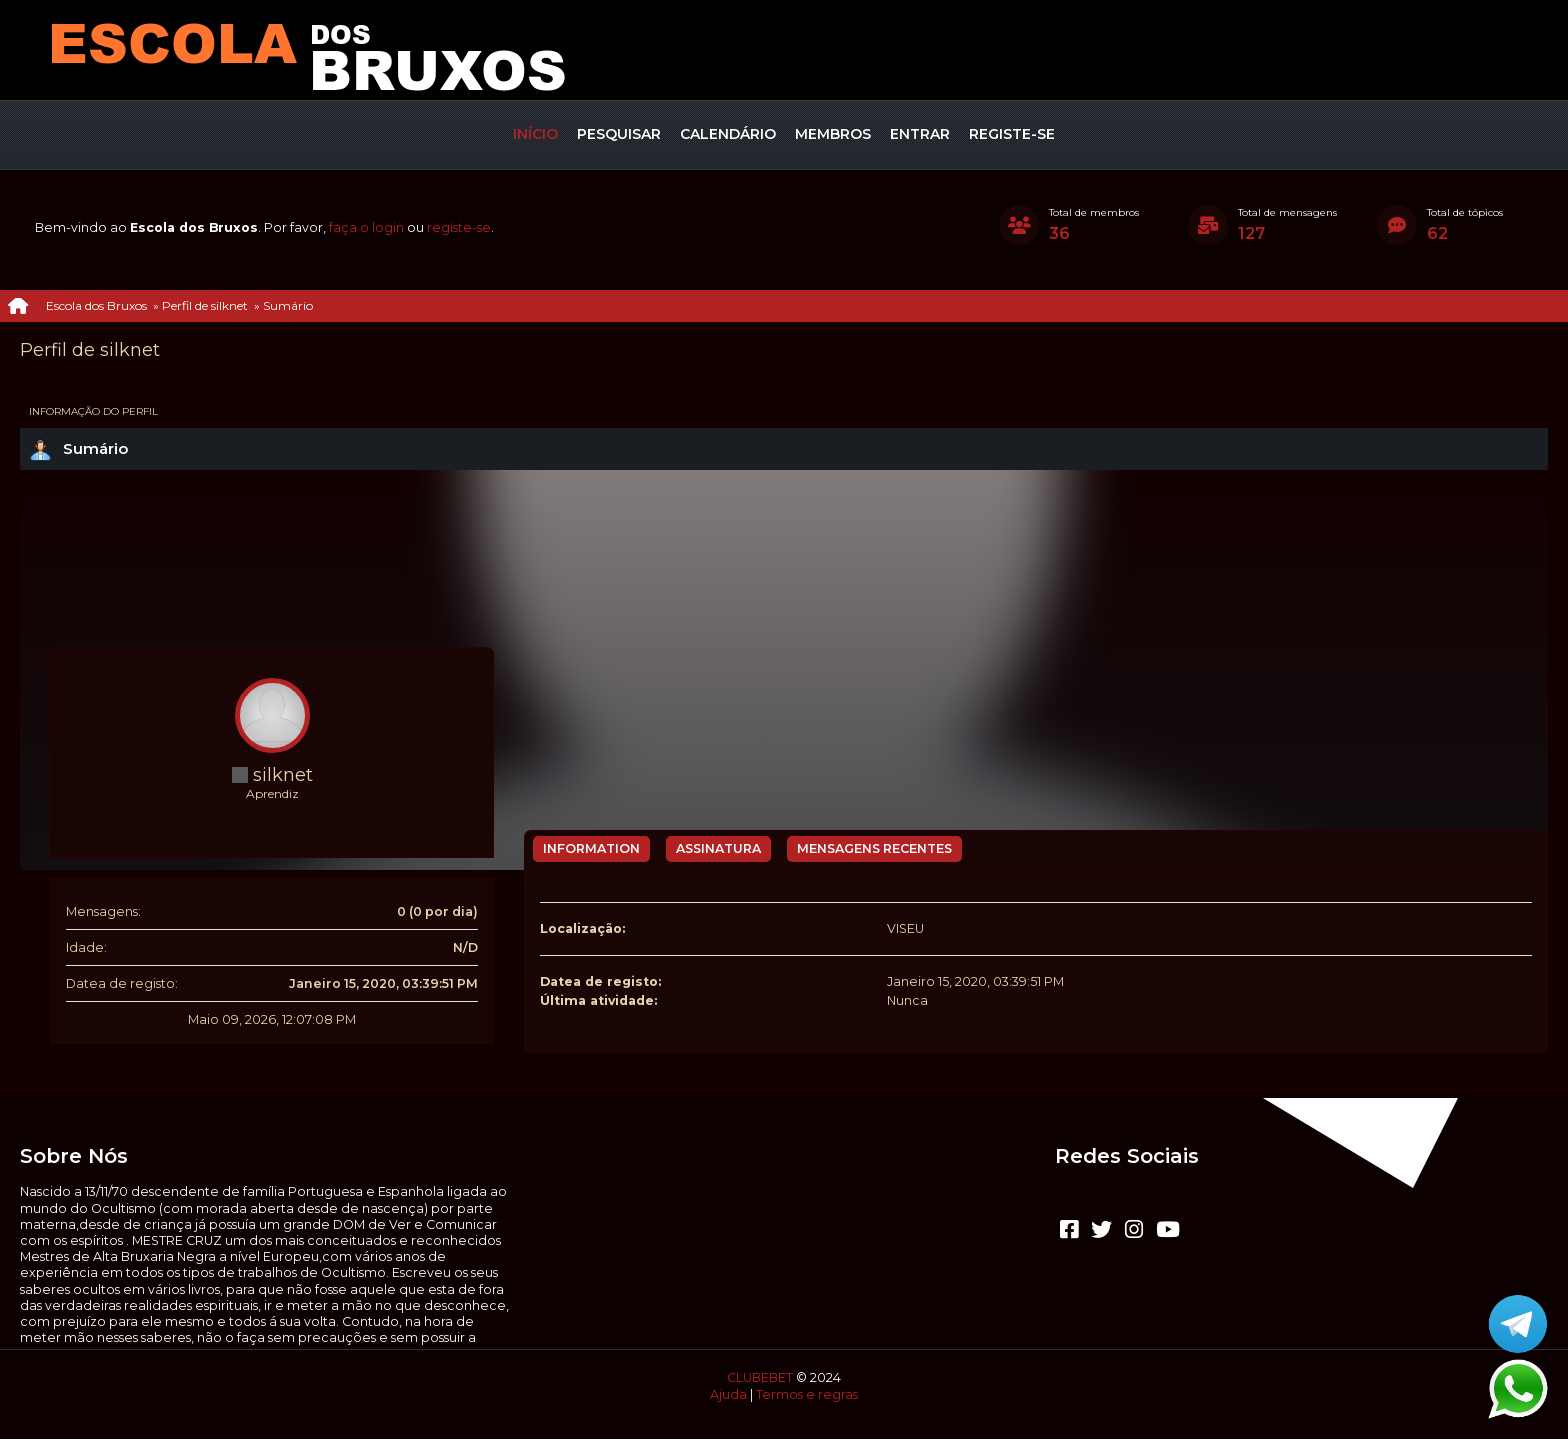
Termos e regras (807, 1394)
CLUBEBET (760, 1377)
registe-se (459, 227)
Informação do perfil (93, 411)
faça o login (366, 227)
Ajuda (728, 1394)
